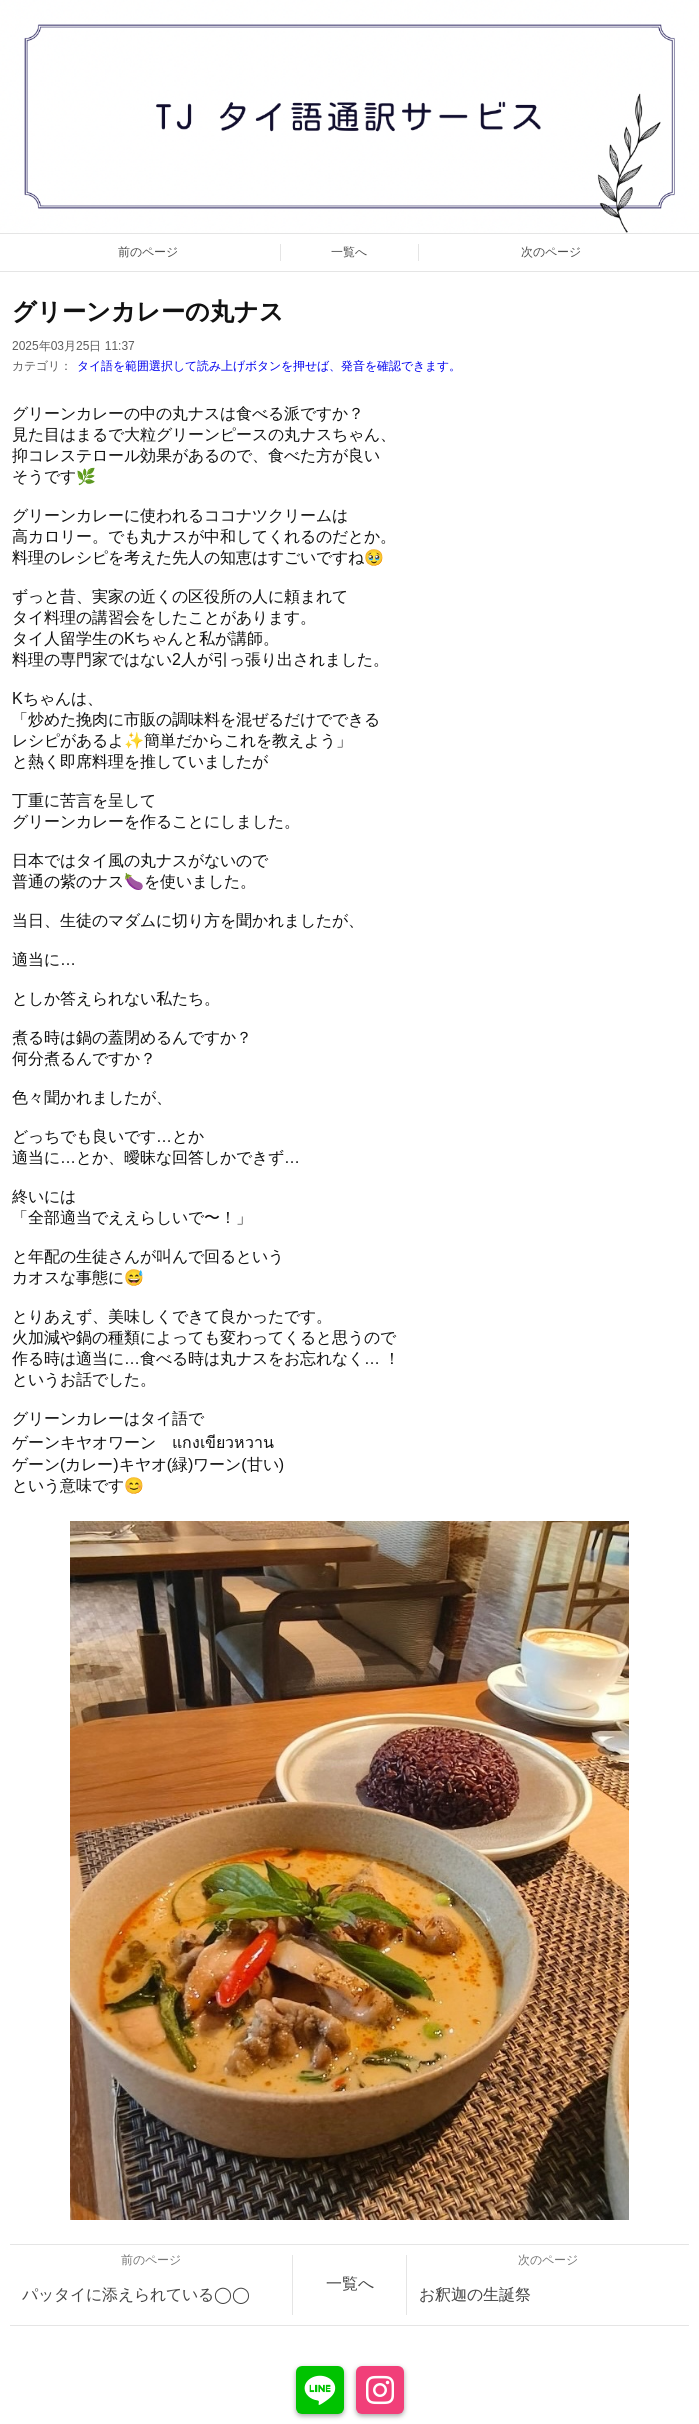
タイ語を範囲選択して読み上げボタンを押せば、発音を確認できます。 (269, 366)
